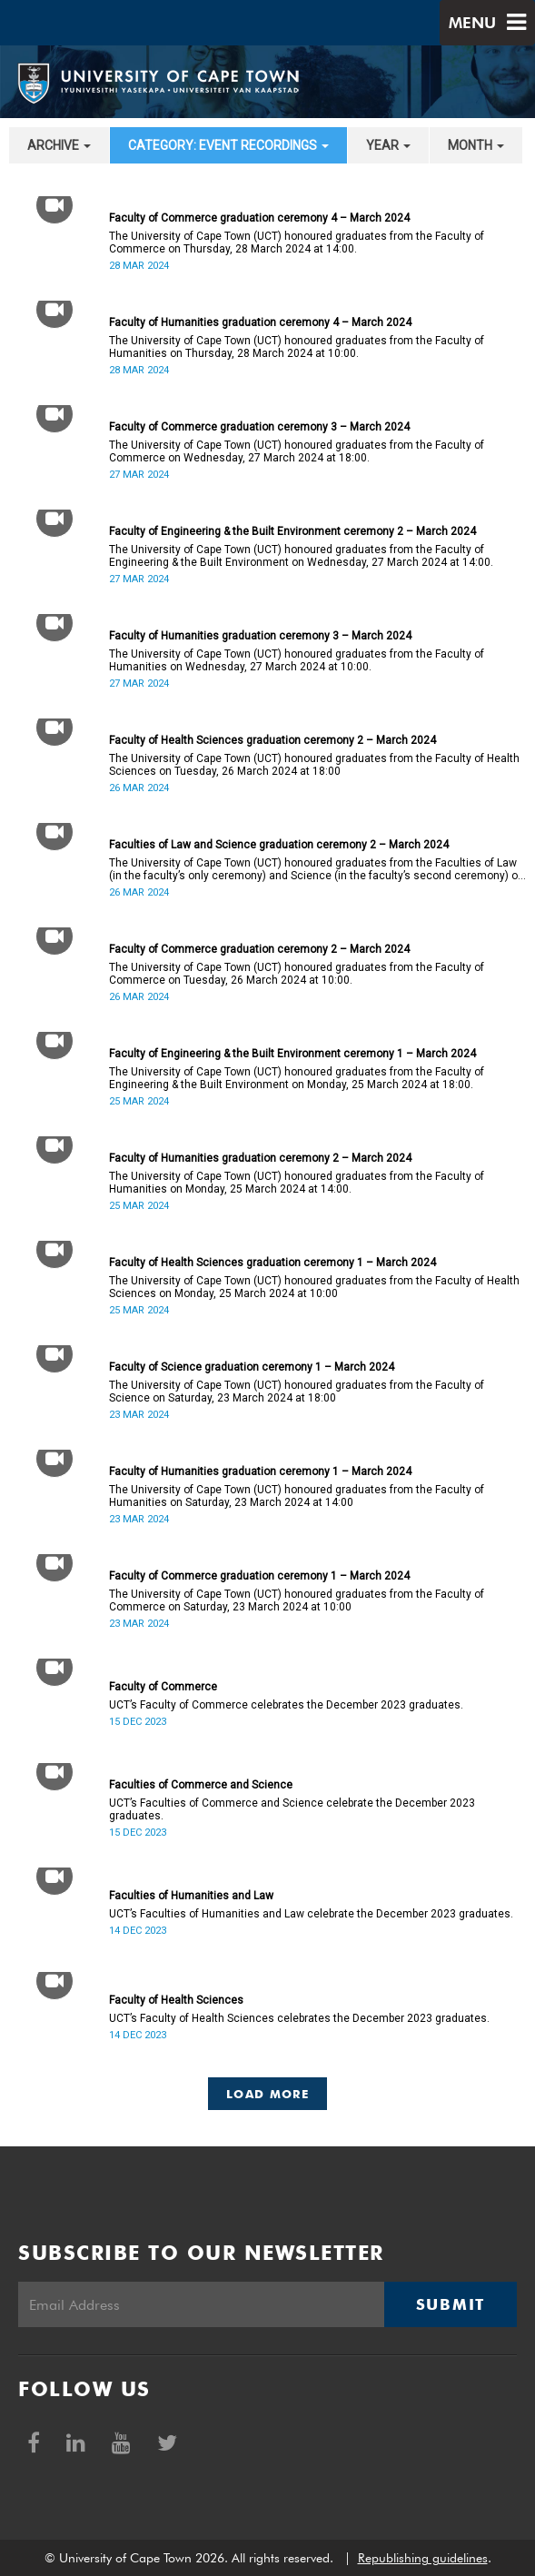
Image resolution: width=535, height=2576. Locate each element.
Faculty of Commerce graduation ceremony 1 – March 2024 (259, 1576)
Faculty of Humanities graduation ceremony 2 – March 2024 (260, 1158)
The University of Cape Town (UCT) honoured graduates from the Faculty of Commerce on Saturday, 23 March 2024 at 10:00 (296, 1600)
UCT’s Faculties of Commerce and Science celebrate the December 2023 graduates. (292, 1809)
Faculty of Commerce (163, 1686)
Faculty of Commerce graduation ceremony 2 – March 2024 (259, 949)
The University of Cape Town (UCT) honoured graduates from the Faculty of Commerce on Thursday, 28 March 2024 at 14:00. (296, 242)
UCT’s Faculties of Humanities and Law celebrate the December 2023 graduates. (311, 1913)
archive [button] (59, 145)
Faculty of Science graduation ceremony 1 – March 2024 (251, 1367)
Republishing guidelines (423, 2558)
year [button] (388, 145)
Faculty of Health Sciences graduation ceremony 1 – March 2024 (272, 1262)
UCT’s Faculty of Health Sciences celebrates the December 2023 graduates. (299, 2018)
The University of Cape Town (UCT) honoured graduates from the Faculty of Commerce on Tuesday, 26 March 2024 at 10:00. (296, 973)
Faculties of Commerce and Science (200, 1784)
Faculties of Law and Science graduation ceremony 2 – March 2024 (279, 844)
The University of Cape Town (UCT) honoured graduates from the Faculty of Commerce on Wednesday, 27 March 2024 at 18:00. (296, 451)
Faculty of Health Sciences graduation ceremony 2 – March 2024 (272, 740)
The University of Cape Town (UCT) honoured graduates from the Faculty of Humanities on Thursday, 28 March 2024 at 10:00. (296, 347)
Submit (450, 2304)
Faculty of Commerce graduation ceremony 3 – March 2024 (259, 427)
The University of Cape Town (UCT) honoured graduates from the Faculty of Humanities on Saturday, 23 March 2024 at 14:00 (296, 1496)
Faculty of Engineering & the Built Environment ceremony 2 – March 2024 (292, 531)
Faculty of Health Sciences (176, 2000)
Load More (267, 2093)
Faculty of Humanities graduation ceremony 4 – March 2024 (260, 322)
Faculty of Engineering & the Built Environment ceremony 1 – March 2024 (292, 1053)
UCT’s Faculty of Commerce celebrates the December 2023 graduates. (286, 1705)
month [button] (476, 145)
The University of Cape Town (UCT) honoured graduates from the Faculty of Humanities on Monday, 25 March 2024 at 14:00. (296, 1182)
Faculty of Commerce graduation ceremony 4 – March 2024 (259, 218)
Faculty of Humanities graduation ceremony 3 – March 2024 (260, 635)
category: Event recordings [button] (228, 145)
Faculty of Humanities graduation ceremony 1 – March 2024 (260, 1471)
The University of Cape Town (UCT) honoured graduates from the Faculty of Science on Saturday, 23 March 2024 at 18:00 (296, 1391)
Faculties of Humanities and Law (191, 1895)
